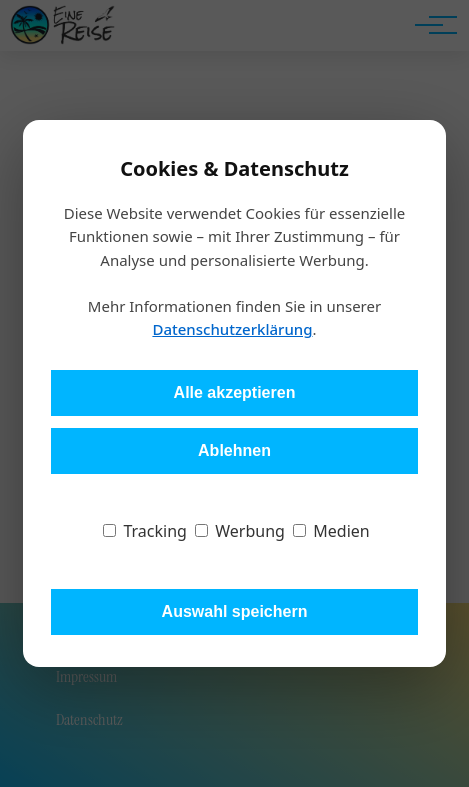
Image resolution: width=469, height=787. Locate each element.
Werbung (240, 531)
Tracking (145, 531)
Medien (331, 531)
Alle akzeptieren (235, 392)
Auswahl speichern (235, 611)
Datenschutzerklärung (232, 329)
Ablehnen (234, 450)
